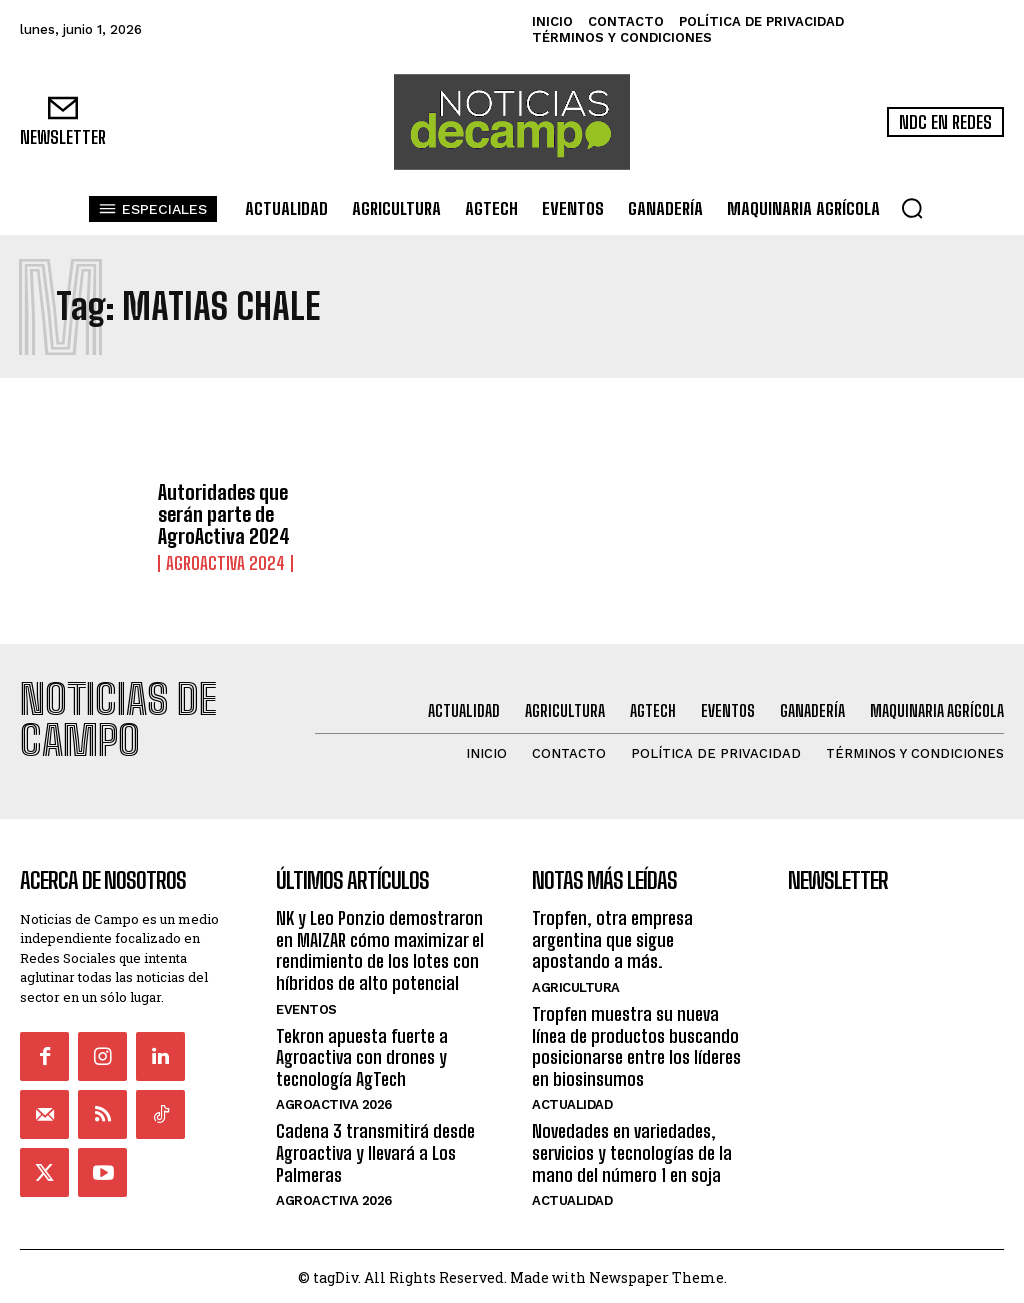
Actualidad (572, 1100)
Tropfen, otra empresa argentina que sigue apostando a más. (612, 935)
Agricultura (576, 983)
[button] (912, 208)
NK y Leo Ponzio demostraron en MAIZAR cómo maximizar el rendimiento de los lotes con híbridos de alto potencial (380, 946)
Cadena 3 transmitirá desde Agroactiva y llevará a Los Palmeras (375, 1148)
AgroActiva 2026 (334, 1100)
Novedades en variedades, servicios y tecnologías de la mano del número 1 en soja (632, 1148)
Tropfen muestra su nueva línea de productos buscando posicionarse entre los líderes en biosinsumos (636, 1042)
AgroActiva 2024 (219, 564)
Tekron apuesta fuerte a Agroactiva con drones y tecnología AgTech (362, 1052)
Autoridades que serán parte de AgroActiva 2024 (224, 515)
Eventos (306, 1004)
